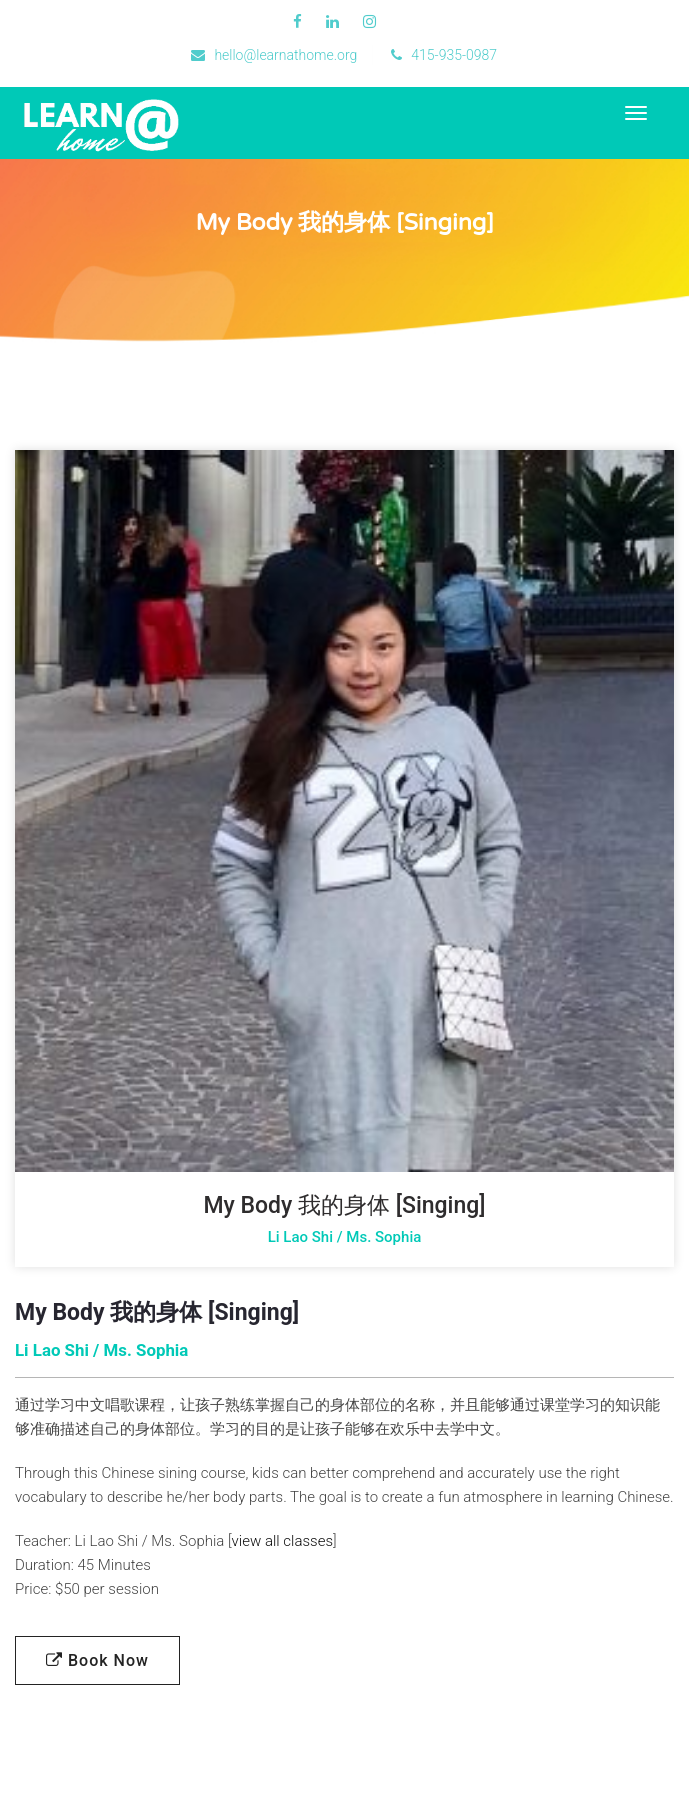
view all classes (282, 1541)
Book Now (97, 1660)
